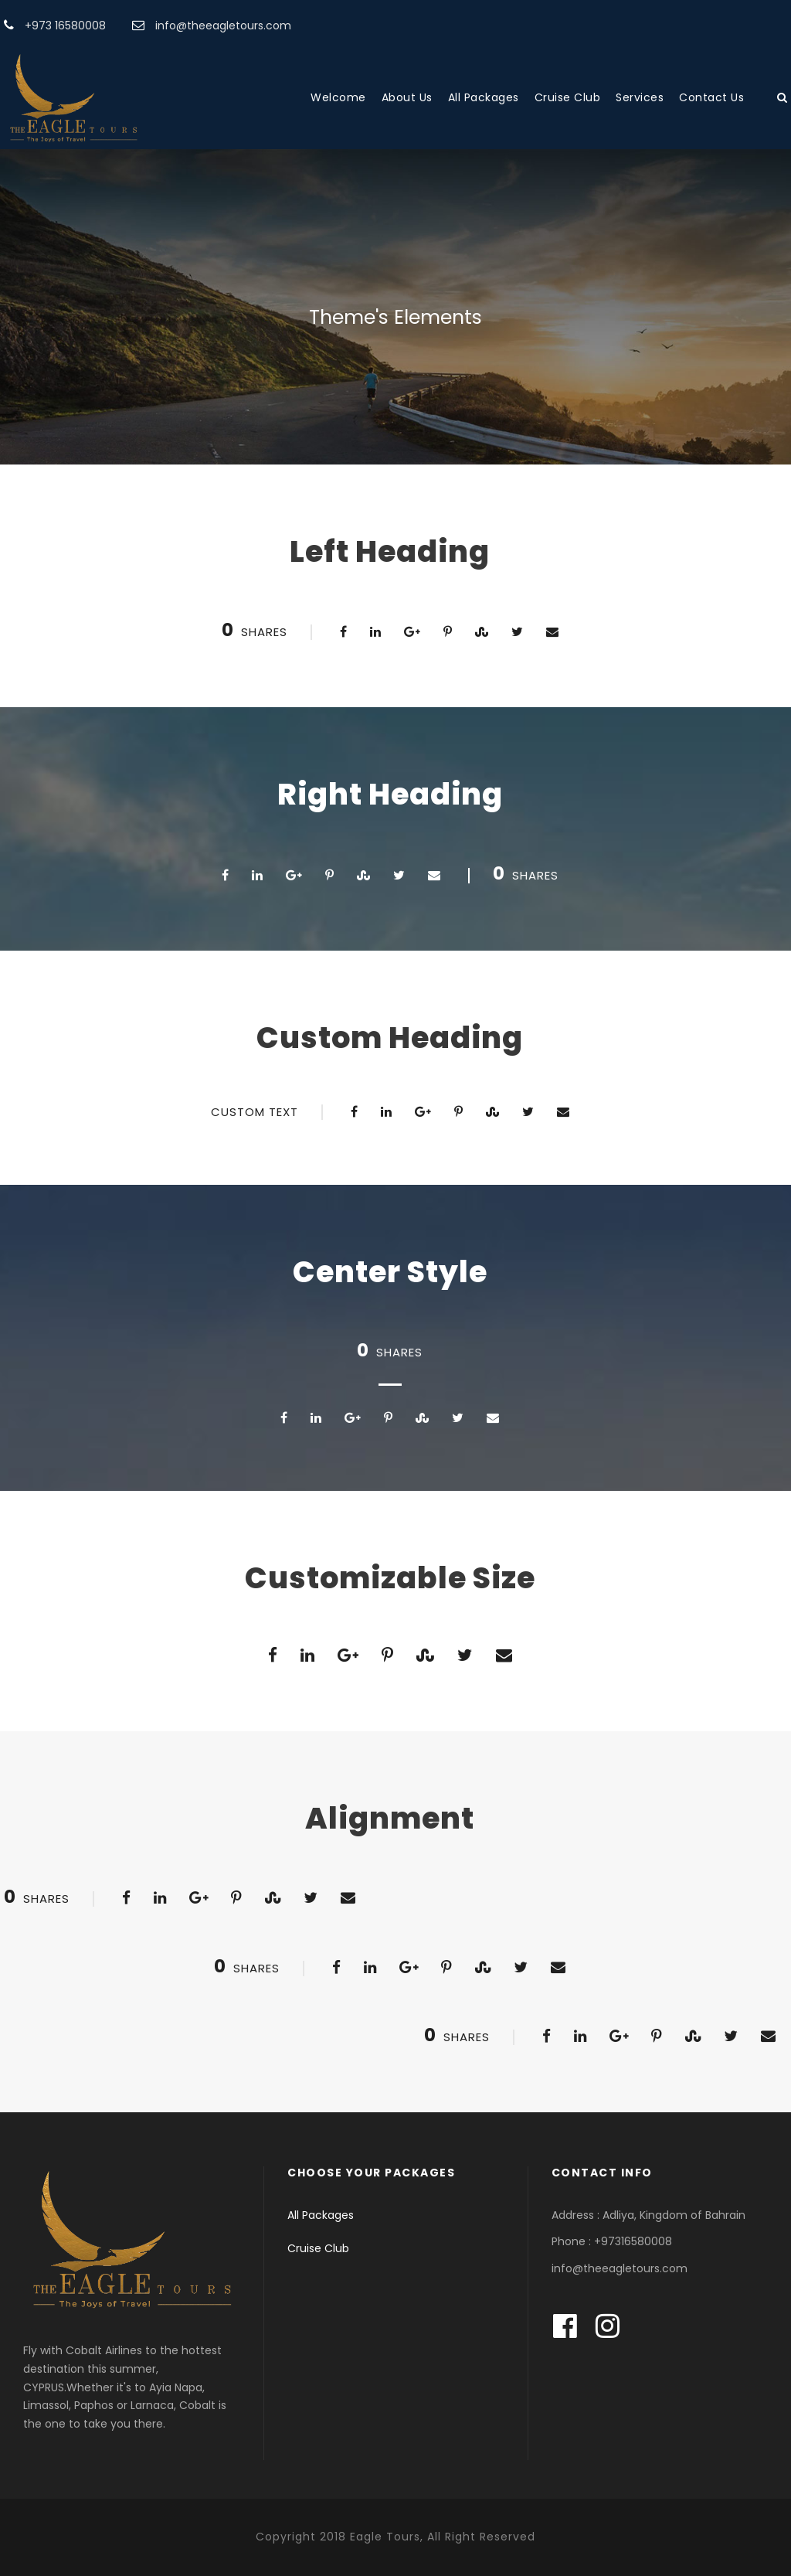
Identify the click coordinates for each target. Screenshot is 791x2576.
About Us (407, 97)
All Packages (483, 97)
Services (640, 97)
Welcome (338, 97)
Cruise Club (568, 97)
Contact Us (711, 97)
